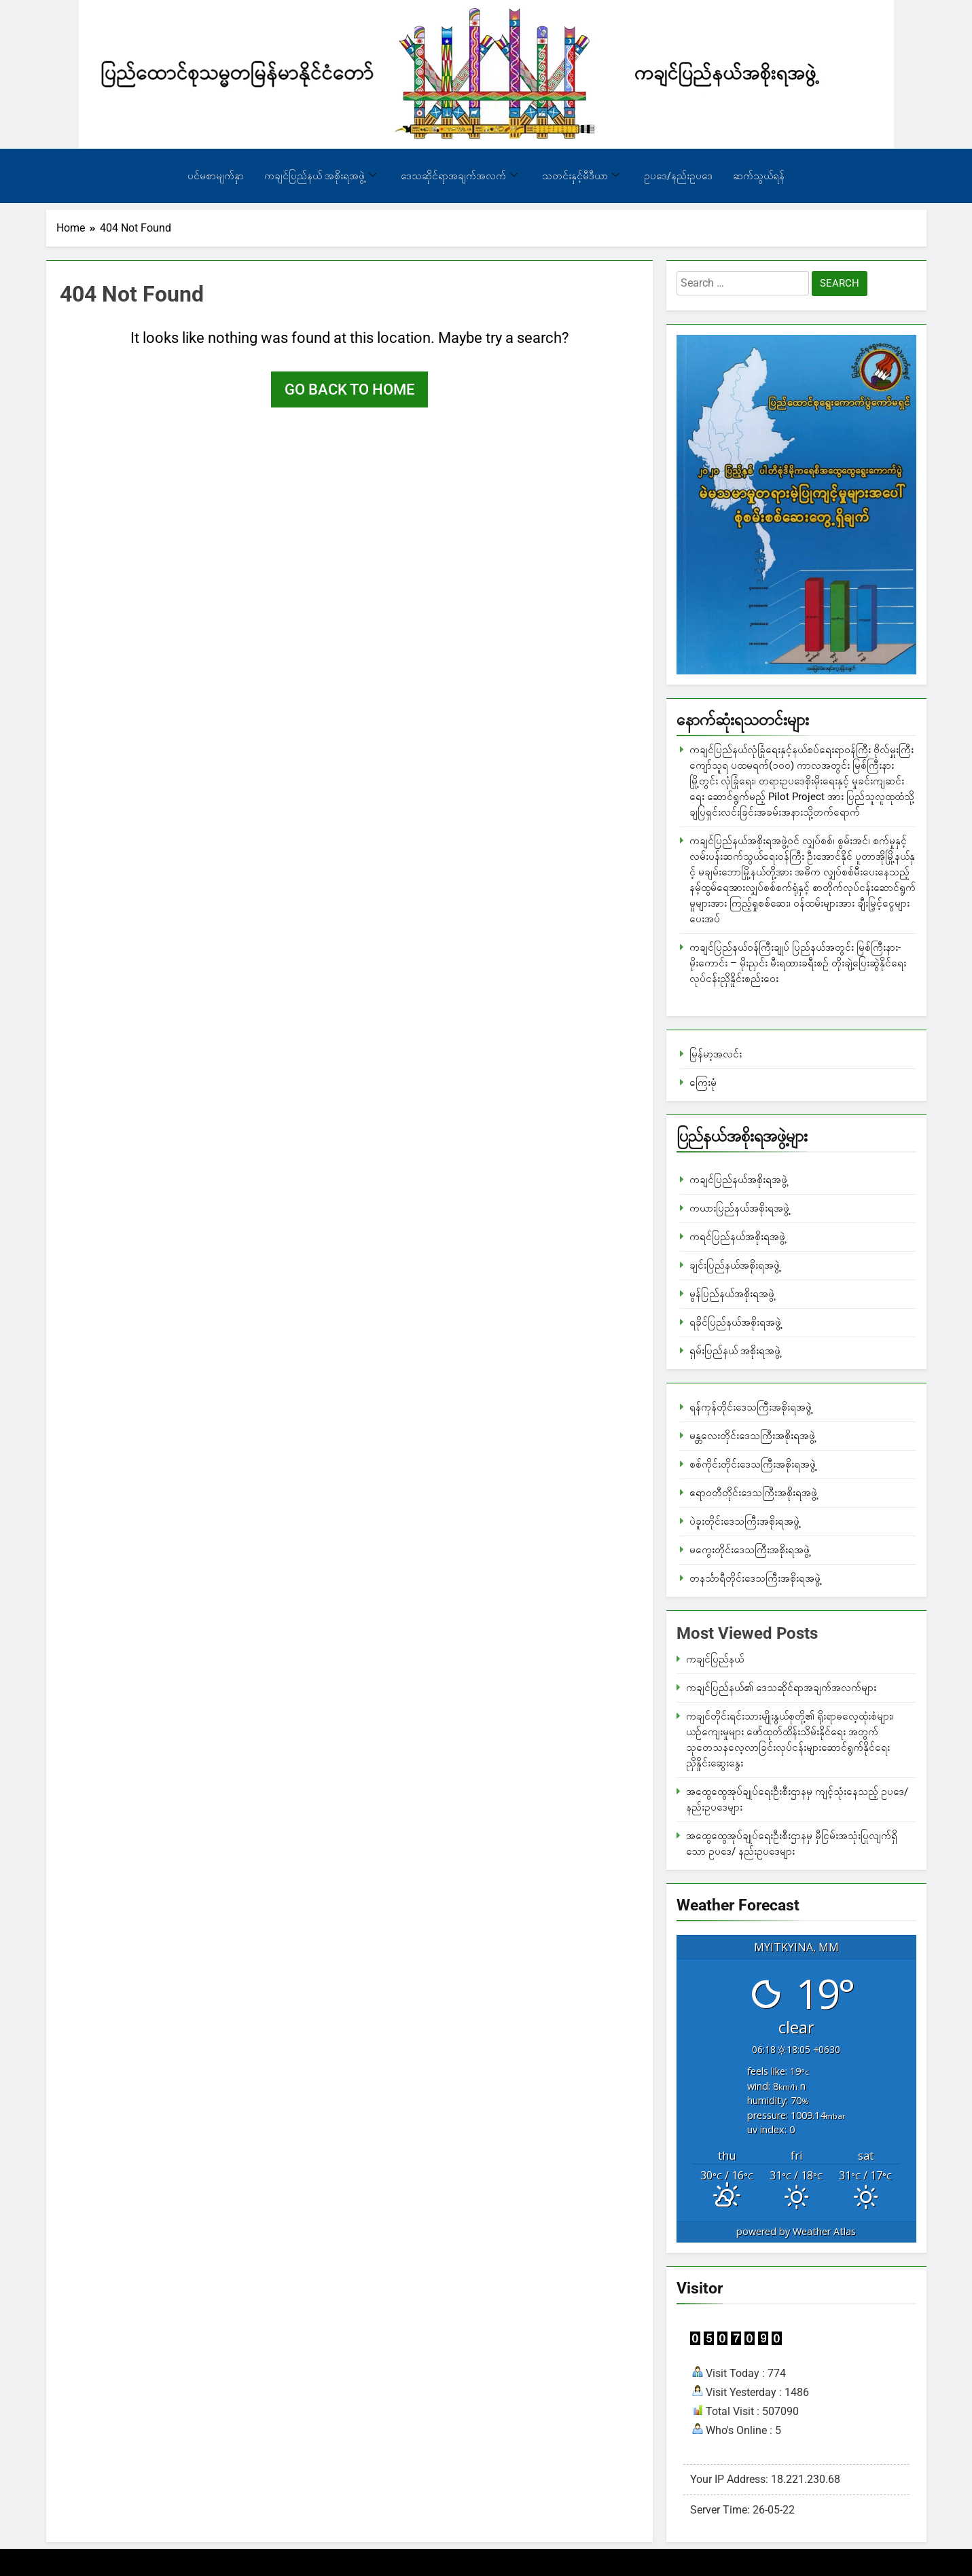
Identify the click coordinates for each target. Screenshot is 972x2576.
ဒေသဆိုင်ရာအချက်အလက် (459, 176)
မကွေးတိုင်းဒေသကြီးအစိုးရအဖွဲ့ (749, 1550)
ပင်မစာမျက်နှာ (215, 176)
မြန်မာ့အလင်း (715, 1054)
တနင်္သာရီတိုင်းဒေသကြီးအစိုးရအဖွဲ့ (755, 1578)
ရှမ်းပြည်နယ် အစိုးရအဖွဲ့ (734, 1351)
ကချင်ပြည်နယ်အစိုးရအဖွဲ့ (738, 1180)
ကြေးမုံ (703, 1082)
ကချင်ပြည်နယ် (715, 1659)
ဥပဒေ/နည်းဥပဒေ (678, 176)
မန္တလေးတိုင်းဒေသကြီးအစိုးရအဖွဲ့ (752, 1436)
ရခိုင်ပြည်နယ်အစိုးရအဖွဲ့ (735, 1322)
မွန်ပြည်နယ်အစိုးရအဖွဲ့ (731, 1294)
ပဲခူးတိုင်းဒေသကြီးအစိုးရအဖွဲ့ (744, 1521)
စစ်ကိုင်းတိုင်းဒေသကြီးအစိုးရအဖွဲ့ (752, 1464)
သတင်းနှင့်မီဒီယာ (580, 176)
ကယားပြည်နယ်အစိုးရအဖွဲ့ (739, 1208)
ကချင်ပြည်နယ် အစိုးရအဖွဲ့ (320, 176)
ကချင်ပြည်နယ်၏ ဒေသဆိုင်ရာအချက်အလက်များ (781, 1688)
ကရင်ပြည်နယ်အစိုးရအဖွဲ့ (737, 1237)
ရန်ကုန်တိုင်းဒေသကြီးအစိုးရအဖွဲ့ (750, 1407)
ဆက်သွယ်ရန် (759, 176)
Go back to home (349, 389)
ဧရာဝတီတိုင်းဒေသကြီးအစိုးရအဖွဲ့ (753, 1493)
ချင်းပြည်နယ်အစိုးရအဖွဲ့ (734, 1265)
